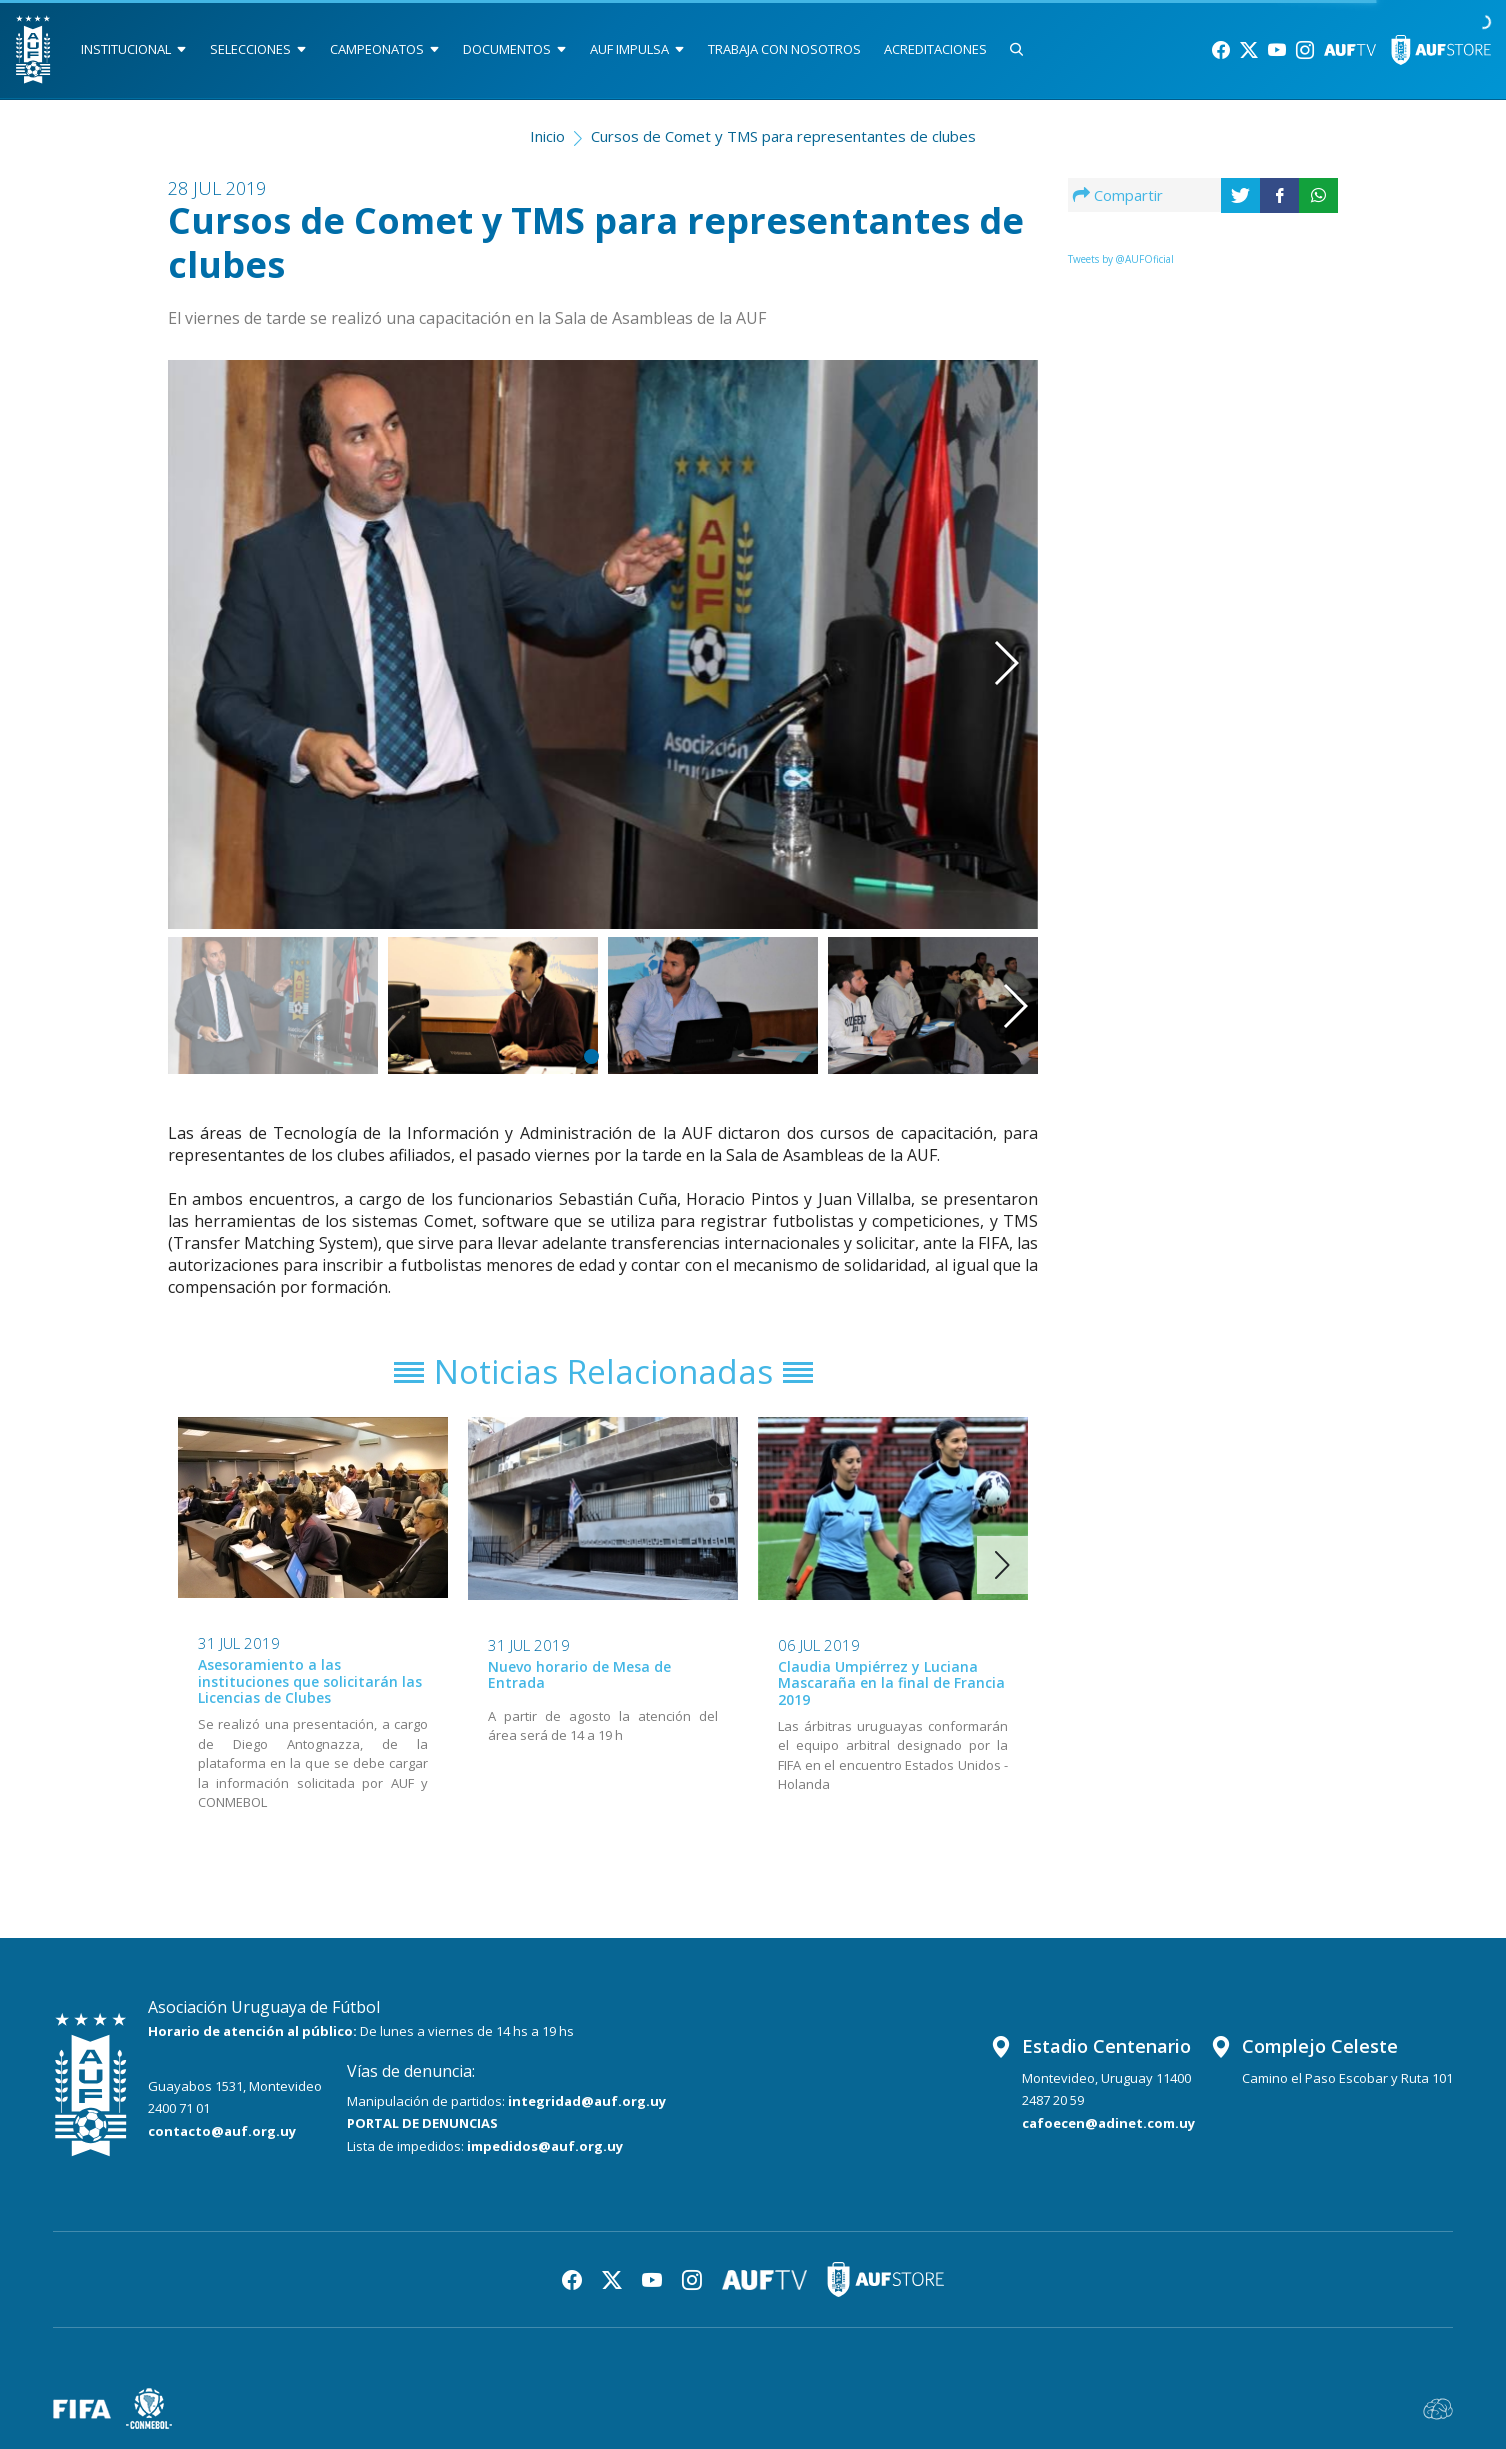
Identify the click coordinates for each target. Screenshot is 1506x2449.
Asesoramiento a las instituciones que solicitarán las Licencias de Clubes (310, 1681)
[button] (977, 616)
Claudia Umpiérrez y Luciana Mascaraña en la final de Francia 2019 (891, 1683)
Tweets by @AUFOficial (1121, 259)
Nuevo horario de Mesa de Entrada (579, 1675)
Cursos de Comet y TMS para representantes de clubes (783, 136)
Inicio (547, 136)
